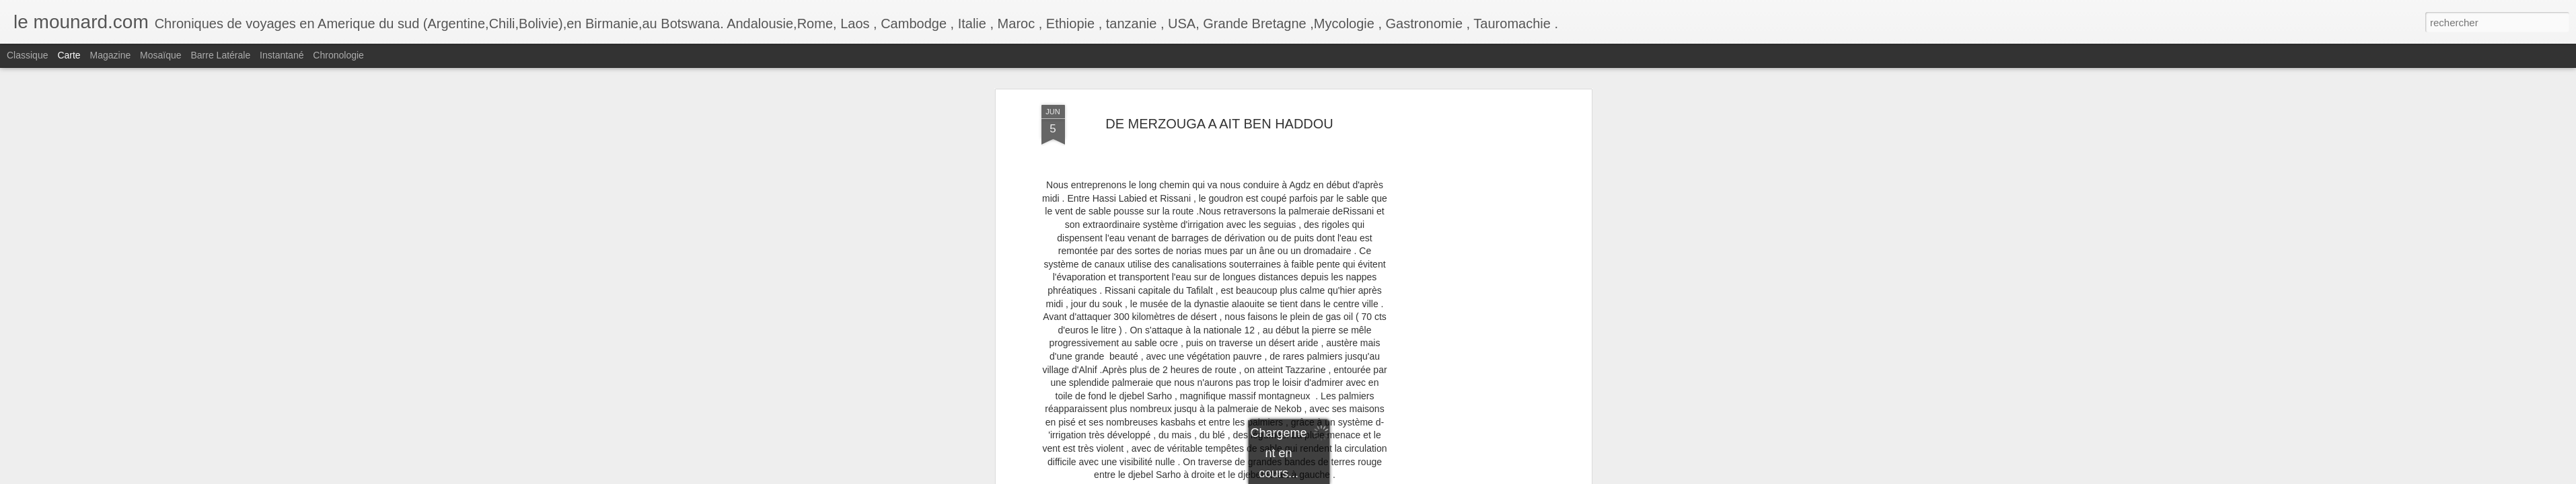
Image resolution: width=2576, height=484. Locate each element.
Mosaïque (160, 55)
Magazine (110, 55)
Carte (68, 55)
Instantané (281, 55)
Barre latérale (220, 55)
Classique (27, 55)
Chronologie (338, 55)
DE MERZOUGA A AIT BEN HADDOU (1219, 123)
